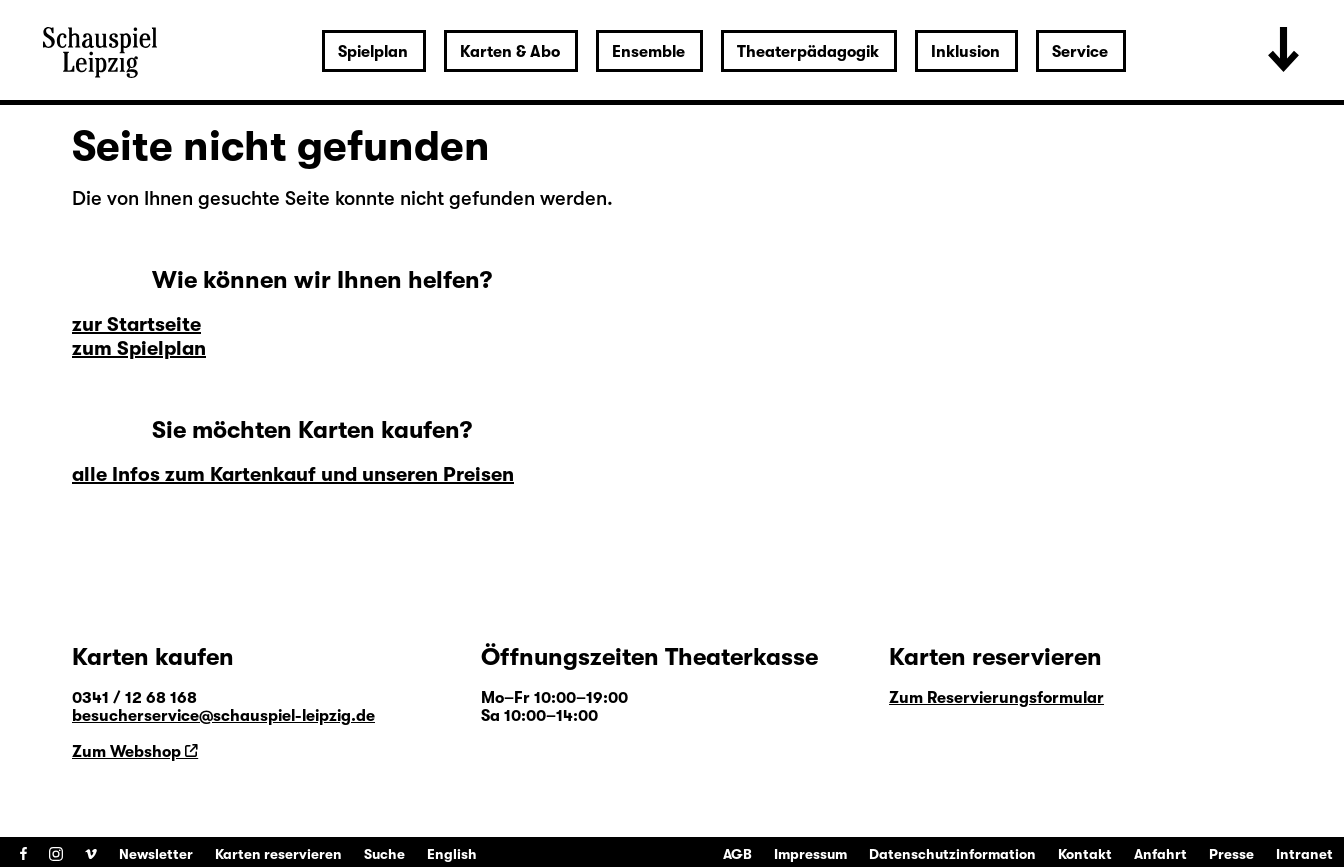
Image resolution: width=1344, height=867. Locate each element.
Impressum (810, 854)
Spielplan (373, 52)
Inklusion (965, 52)
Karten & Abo (510, 52)
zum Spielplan (139, 348)
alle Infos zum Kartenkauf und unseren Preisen (293, 474)
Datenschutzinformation (952, 854)
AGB (737, 854)
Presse (1231, 854)
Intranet (1304, 854)
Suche (384, 854)
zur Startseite (136, 324)
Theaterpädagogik (808, 52)
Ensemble (648, 52)
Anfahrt (1160, 854)
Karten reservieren (278, 854)
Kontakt (1085, 854)
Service (1080, 52)
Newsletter (156, 854)
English (452, 854)
